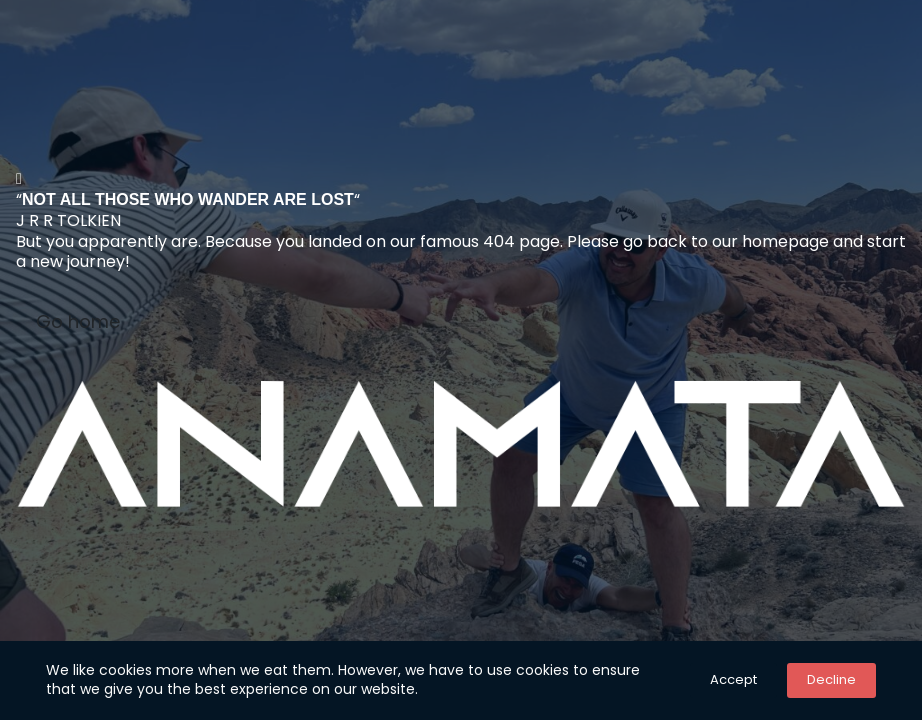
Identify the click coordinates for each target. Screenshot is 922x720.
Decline (831, 679)
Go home (78, 321)
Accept (733, 679)
